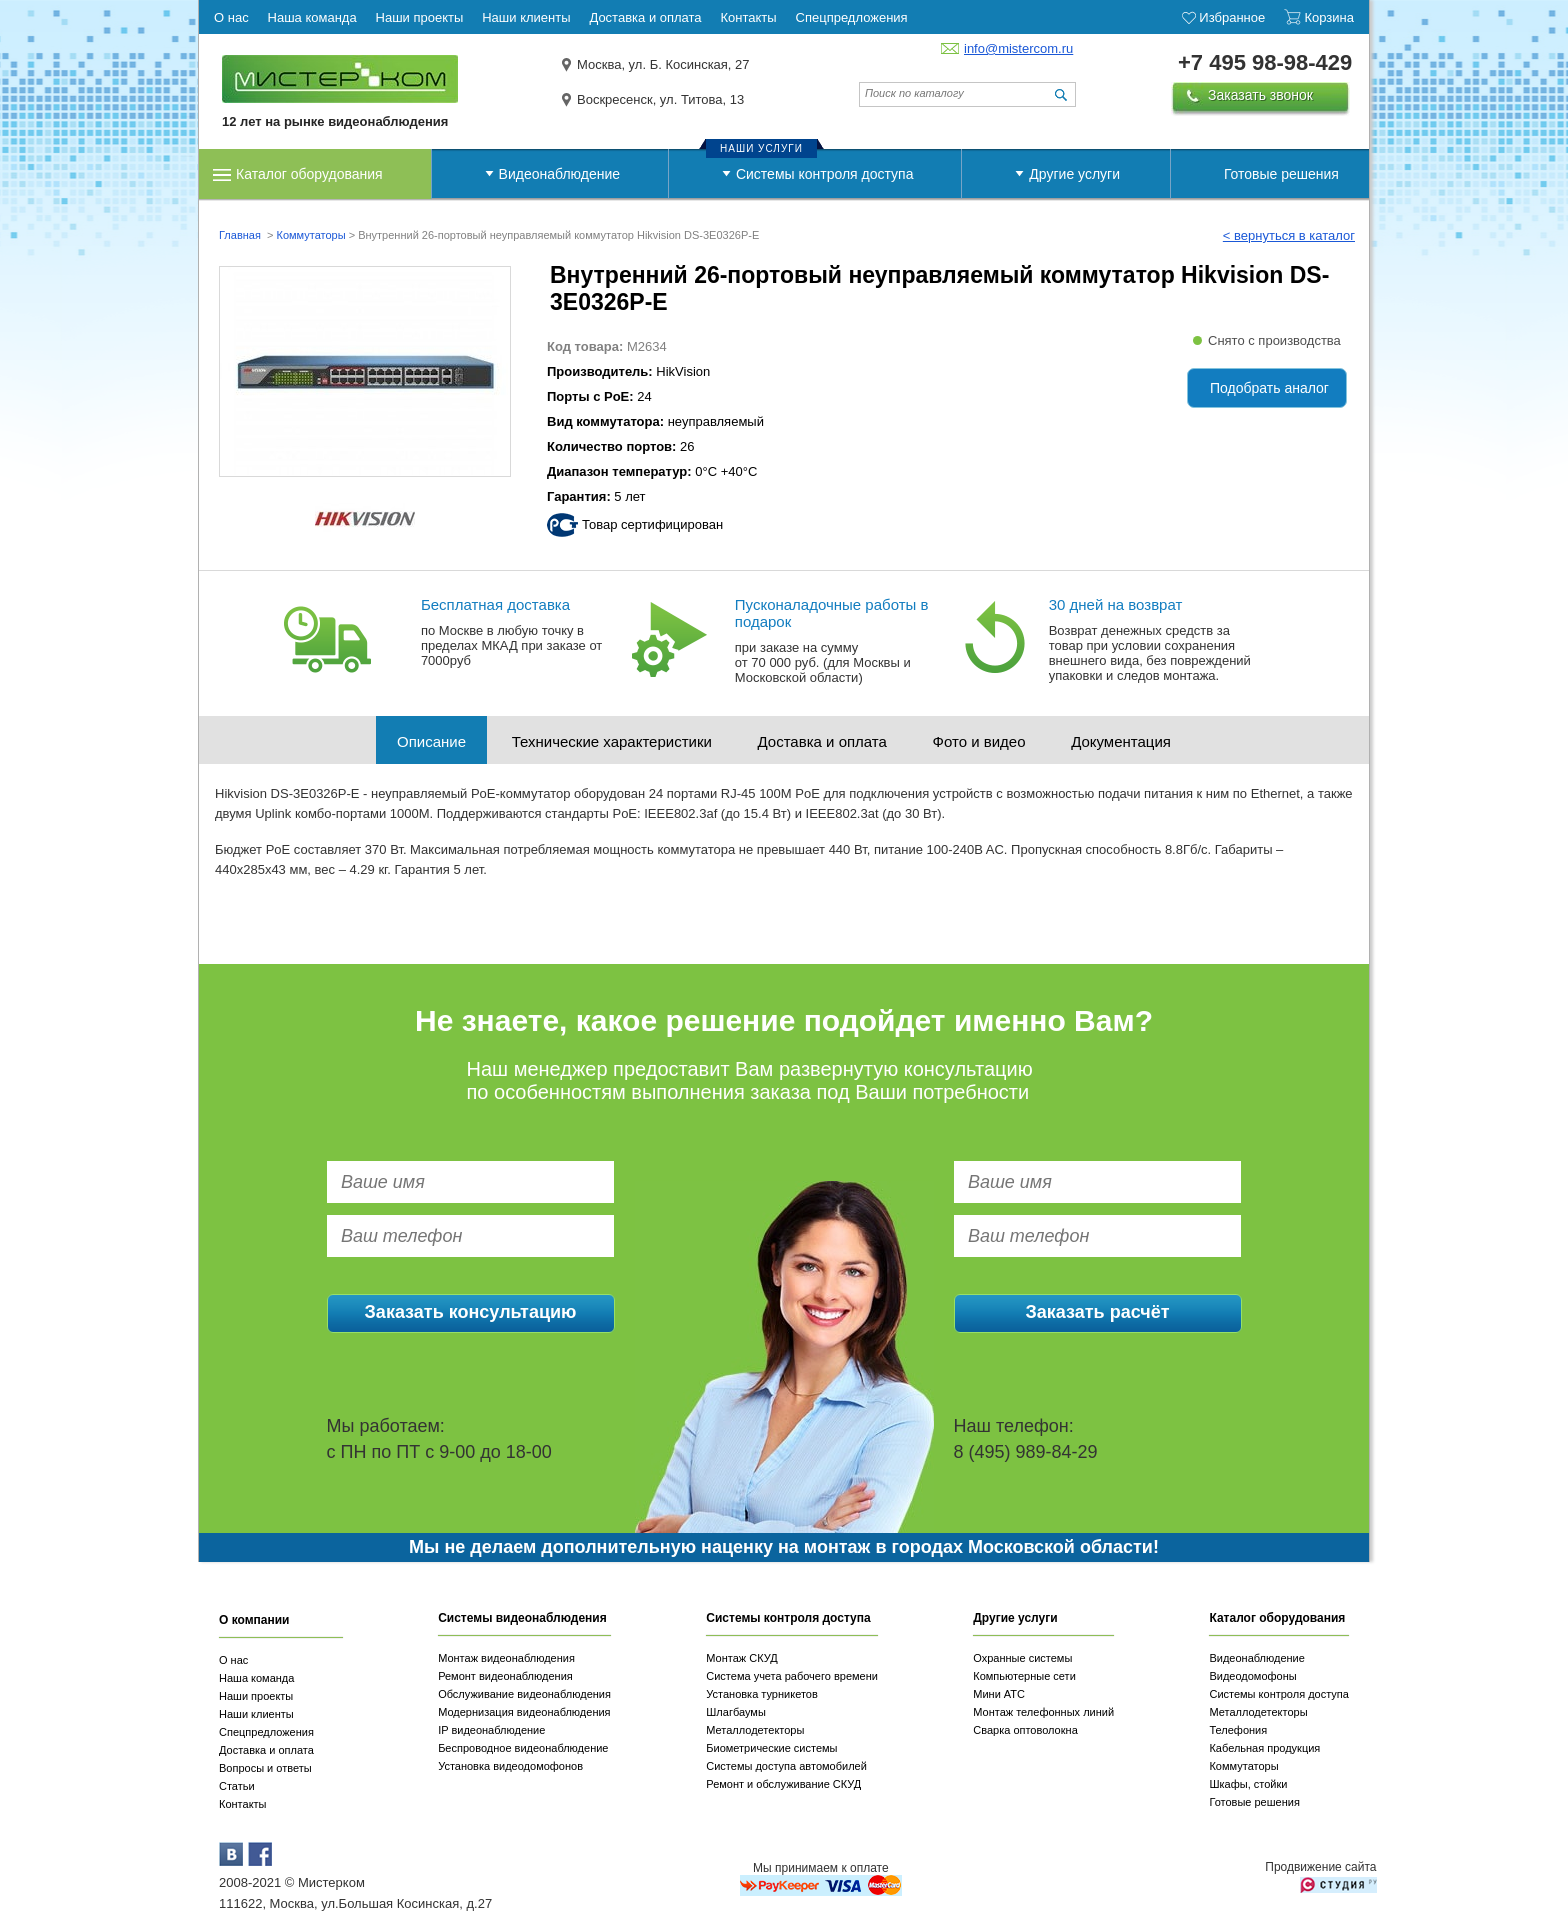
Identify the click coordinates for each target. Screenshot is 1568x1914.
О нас (233, 1660)
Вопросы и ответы (265, 1768)
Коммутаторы (310, 235)
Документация (1121, 741)
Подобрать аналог (1269, 388)
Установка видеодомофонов (510, 1766)
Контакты (243, 1804)
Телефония (1238, 1730)
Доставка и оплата (822, 741)
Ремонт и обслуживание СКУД (783, 1784)
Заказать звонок (1260, 95)
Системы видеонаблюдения (522, 1618)
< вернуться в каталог (1289, 235)
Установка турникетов (762, 1694)
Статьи (237, 1786)
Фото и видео (979, 741)
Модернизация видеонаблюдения (524, 1712)
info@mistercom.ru (1018, 48)
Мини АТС (999, 1694)
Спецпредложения (266, 1732)
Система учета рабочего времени (792, 1676)
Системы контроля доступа (825, 174)
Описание (431, 741)
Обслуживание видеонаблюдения (524, 1694)
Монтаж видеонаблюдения (506, 1658)
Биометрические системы (771, 1748)
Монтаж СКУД (741, 1658)
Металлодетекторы (755, 1730)
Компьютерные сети (1024, 1676)
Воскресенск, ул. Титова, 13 (660, 99)
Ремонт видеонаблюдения (505, 1676)
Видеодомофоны (1252, 1676)
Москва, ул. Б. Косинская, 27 (663, 64)
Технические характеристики (612, 741)
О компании (254, 1620)
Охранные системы (1022, 1658)
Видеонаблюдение (559, 174)
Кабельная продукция (1264, 1748)
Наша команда (256, 1678)
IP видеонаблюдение (491, 1730)
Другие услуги (1074, 174)
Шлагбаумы (736, 1712)
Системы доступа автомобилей (786, 1766)
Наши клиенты (256, 1714)
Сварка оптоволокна (1025, 1730)
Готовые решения (1281, 174)
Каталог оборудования (309, 174)
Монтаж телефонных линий (1043, 1712)
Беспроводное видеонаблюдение (523, 1748)
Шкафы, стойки (1248, 1784)
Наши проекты (256, 1696)
